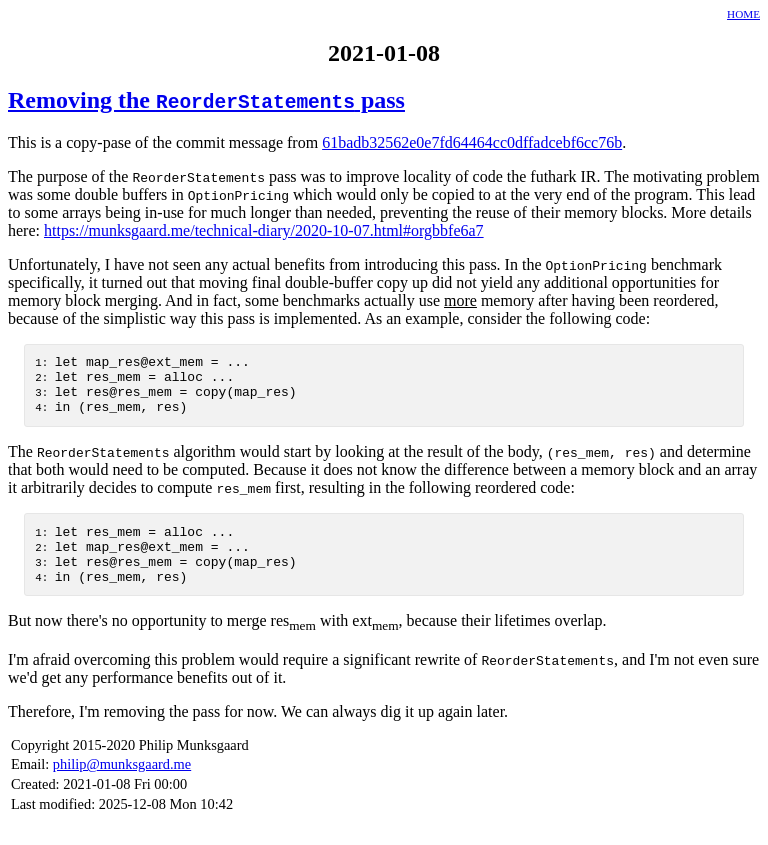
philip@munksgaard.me (122, 788)
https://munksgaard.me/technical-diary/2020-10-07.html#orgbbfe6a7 (264, 230)
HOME (743, 14)
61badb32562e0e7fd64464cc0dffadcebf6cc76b (472, 142)
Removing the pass (206, 100)
